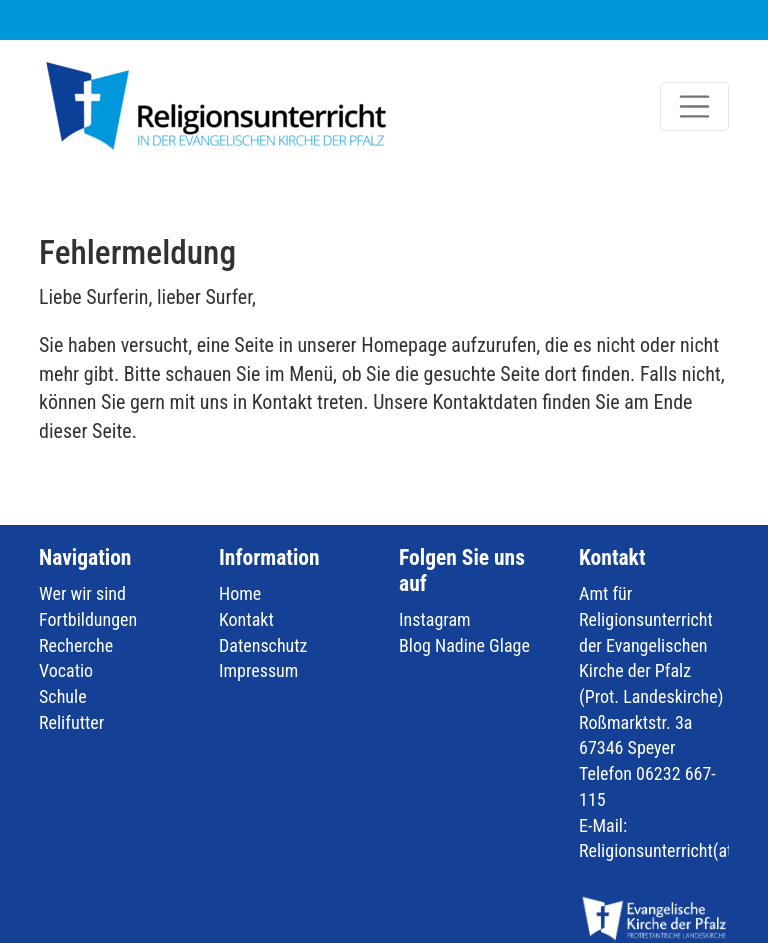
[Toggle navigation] (695, 107)
